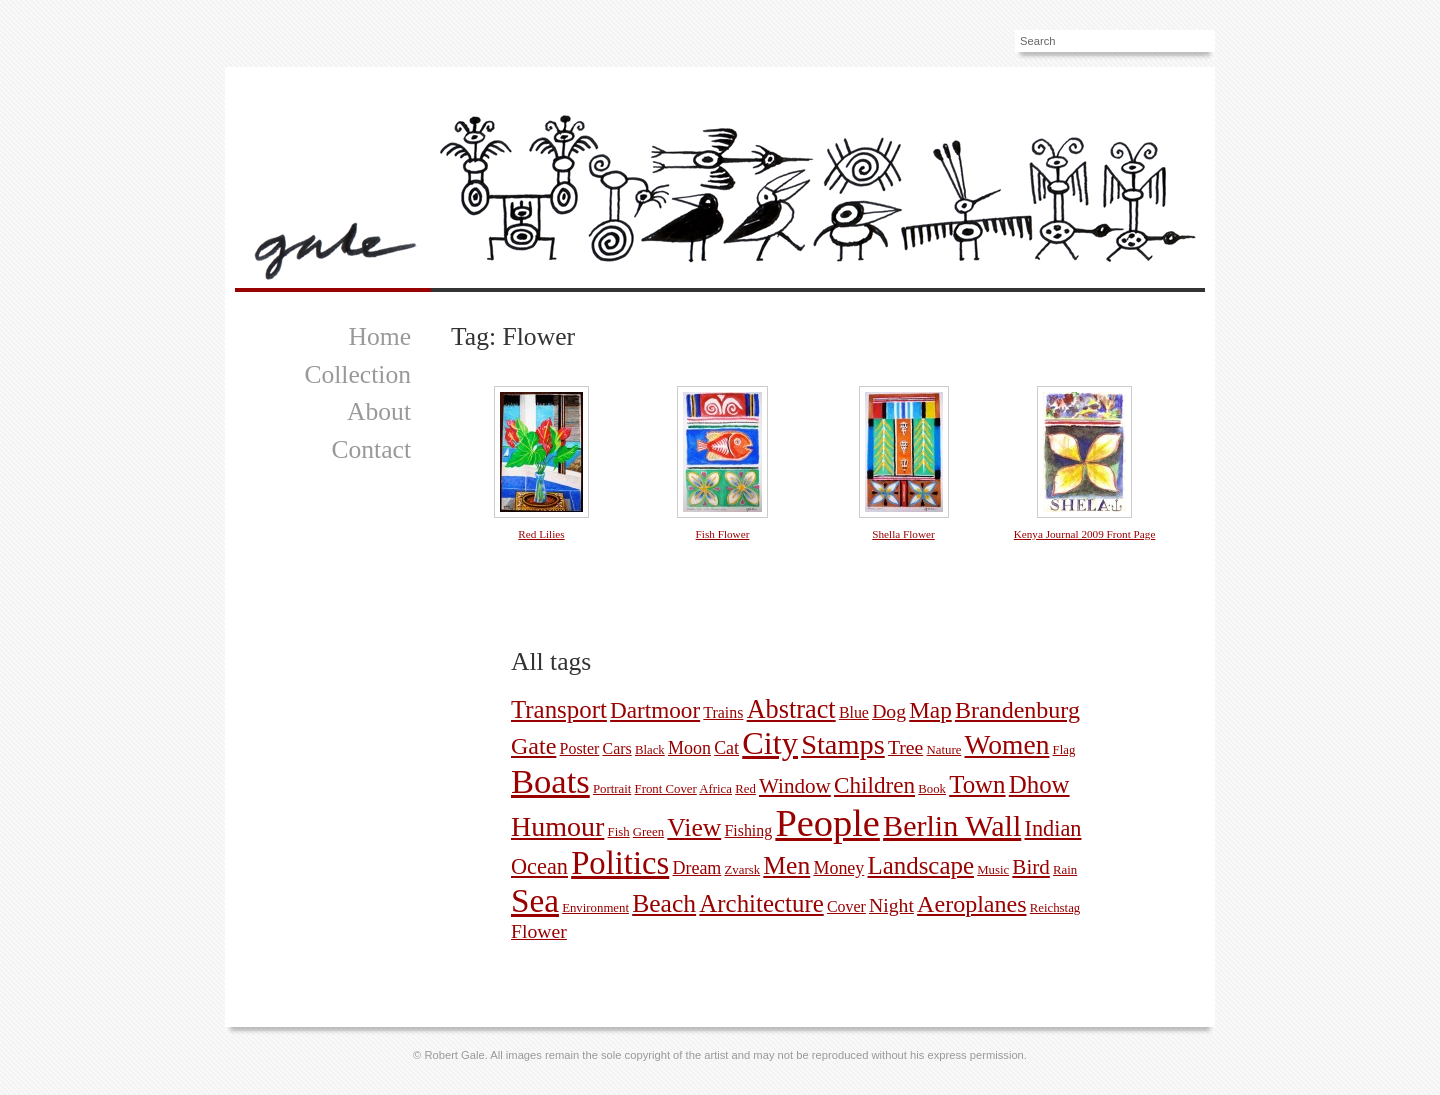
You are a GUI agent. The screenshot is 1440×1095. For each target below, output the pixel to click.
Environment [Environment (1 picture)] (595, 908)
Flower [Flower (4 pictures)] (539, 931)
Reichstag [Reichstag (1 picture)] (1055, 908)
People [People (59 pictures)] (827, 823)
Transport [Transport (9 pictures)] (559, 709)
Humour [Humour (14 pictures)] (557, 826)
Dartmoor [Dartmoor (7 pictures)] (655, 710)
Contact (371, 449)
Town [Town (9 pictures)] (977, 784)
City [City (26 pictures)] (770, 743)
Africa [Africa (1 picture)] (715, 789)
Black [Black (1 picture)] (650, 750)
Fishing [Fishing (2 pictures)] (748, 830)
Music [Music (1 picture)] (993, 870)
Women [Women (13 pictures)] (1007, 744)
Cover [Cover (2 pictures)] (846, 906)
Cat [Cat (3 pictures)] (726, 748)
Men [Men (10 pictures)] (786, 865)
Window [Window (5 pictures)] (795, 786)
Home (379, 336)
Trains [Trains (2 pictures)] (723, 712)
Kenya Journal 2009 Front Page (1085, 534)
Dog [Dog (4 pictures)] (889, 711)
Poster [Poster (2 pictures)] (580, 748)
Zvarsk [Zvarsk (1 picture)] (743, 870)
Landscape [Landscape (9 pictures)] (921, 865)
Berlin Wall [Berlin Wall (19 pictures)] (952, 826)
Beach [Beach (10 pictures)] (664, 903)
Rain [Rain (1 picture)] (1065, 870)
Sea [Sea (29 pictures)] (535, 900)
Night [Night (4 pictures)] (891, 905)
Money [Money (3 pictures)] (838, 868)
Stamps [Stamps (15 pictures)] (843, 744)
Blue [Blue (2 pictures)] (854, 712)
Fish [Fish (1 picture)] (619, 832)
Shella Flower (903, 534)
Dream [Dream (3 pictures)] (696, 868)
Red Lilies (541, 534)
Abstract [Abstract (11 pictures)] (791, 709)
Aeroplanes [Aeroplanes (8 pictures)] (971, 904)
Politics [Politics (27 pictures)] (620, 863)
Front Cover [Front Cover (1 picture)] (666, 789)
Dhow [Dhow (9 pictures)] (1039, 784)
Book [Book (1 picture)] (932, 789)
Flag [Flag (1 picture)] (1064, 750)
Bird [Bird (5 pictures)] (1031, 867)
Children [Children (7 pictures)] (874, 785)
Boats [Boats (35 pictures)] (550, 781)
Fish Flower (723, 534)
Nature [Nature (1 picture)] (944, 750)
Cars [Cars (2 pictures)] (617, 748)
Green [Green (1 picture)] (648, 832)
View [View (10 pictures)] (694, 827)
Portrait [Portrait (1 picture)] (612, 789)
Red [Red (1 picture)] (745, 789)
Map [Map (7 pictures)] (930, 710)
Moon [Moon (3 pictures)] (689, 748)
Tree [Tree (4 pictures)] (905, 747)
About (379, 411)
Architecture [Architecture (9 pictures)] (761, 903)
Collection (357, 374)
